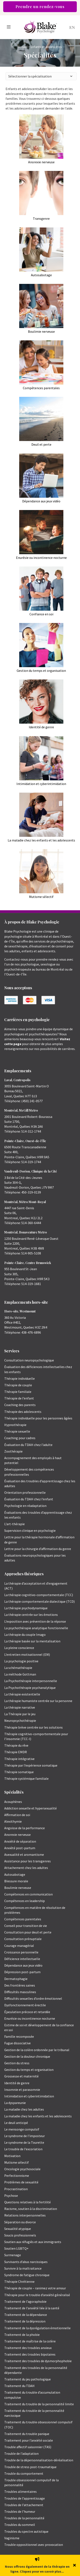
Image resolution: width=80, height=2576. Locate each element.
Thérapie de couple (18, 1385)
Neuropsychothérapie (20, 1720)
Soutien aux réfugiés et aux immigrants (32, 2242)
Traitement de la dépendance (25, 2314)
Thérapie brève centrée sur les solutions (33, 1727)
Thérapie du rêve (16, 1745)
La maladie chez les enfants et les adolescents (38, 2116)
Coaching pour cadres (19, 1438)
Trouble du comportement (23, 2473)
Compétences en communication (28, 1894)
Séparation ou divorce (20, 2222)
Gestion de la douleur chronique (27, 2056)
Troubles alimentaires (20, 2491)
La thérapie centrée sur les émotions (31, 1614)
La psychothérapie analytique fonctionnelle (36, 1628)
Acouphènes (13, 1802)
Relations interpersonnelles (25, 2215)
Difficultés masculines (20, 1992)
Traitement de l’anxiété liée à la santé (31, 2308)
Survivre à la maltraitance (23, 2268)
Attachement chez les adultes (26, 1868)
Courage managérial (19, 1945)
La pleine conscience (19, 1648)
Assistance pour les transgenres (27, 1861)
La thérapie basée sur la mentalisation (32, 1641)
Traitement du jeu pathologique (27, 2379)
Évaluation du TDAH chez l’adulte (28, 1445)
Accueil (23, 47)
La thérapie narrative (19, 1707)
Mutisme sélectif (16, 2162)
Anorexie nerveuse (17, 1834)
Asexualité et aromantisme (24, 1854)
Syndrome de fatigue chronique (26, 2275)
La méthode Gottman (20, 1674)
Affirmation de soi (17, 1815)
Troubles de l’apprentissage (24, 2498)
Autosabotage (14, 1874)
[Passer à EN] (72, 27)
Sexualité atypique (17, 2229)
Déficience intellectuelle (22, 1959)
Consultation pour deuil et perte (27, 1932)
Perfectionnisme (16, 2175)
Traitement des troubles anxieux (28, 2348)
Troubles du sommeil (19, 2524)
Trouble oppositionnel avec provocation (33, 2544)
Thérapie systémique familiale (26, 1778)
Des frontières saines (19, 1985)
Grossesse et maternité (21, 2076)
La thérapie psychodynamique (26, 1608)
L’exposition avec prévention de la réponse (35, 1621)
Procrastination (16, 2189)
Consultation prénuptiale (23, 1939)
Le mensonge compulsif (21, 2129)
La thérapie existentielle (22, 1694)
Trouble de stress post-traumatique (30, 2467)
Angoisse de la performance (24, 1828)
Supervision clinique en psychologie (30, 1530)
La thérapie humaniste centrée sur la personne (38, 1701)
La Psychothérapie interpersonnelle (30, 1681)
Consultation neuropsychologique (29, 1360)
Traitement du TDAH (19, 2386)
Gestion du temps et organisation (29, 2069)
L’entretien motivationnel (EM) (27, 1654)
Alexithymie (13, 1821)
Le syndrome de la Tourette (24, 2142)
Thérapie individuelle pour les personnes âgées (38, 1418)
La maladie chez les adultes (24, 2109)
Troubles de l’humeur (19, 2511)
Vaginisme (11, 2538)
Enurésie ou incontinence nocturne (29, 2018)
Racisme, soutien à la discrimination (30, 2209)
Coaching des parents (20, 1405)
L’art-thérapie (14, 1524)
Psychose (11, 2195)
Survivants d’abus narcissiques (26, 2262)
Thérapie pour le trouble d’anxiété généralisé (37, 2295)
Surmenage (12, 2255)
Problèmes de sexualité (21, 2182)
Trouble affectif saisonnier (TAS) (27, 2447)
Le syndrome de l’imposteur (24, 2136)
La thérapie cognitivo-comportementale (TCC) (38, 1595)
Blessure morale (16, 1881)
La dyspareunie (15, 2103)
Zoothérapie (13, 1451)
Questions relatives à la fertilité (27, 2202)
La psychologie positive (21, 1661)
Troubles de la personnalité (24, 2518)
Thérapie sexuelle (17, 1431)
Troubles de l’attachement (23, 2505)
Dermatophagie (16, 1979)
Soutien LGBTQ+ (16, 2248)
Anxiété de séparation (20, 1841)
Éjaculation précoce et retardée (27, 2012)
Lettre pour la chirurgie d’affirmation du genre (37, 1549)
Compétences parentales (22, 1919)
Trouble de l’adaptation (21, 2453)
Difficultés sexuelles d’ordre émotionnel (33, 1998)
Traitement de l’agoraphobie (25, 2301)
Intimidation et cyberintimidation (29, 2096)
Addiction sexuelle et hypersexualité (30, 1808)
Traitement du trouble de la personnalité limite (39, 2404)
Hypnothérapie (15, 1425)
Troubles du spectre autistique (26, 2531)
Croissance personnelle (21, 1952)
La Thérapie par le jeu (19, 1714)
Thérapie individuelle (19, 1378)
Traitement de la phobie (22, 2334)
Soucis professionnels (20, 2235)
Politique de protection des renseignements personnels (40, 2570)
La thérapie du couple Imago (25, 1634)
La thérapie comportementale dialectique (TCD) (39, 1601)
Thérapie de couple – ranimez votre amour (35, 2288)
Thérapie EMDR (15, 1752)
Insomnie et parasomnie (22, 2089)
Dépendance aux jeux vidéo (23, 1965)
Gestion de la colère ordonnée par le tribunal (36, 2050)
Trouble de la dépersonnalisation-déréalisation (38, 2460)
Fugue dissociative (17, 2043)
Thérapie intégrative (19, 1759)
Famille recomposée (19, 2036)
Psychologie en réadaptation (25, 1506)
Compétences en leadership (24, 1901)
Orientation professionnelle (25, 1492)
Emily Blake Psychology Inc (33, 2561)
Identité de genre (16, 2083)
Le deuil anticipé (16, 2123)
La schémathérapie (18, 1668)
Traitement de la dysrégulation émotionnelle (37, 2328)
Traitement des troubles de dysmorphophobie (38, 2361)
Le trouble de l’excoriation (23, 2149)
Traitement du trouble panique (26, 2434)
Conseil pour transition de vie (25, 1926)
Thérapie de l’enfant (19, 1398)
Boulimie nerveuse (17, 1887)
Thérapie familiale (17, 1391)
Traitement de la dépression (24, 2321)
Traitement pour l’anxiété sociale (28, 2440)
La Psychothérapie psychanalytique (30, 1687)
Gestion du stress (16, 2063)
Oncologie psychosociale (22, 2169)
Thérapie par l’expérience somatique (30, 1765)
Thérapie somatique (19, 1772)
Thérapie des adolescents (22, 1411)
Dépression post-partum (22, 1972)
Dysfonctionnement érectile (25, 2005)
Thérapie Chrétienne (19, 2281)
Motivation (12, 2156)
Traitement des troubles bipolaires (29, 2354)
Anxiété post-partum (19, 1848)
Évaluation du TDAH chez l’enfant (28, 1499)
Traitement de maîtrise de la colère (30, 2341)
